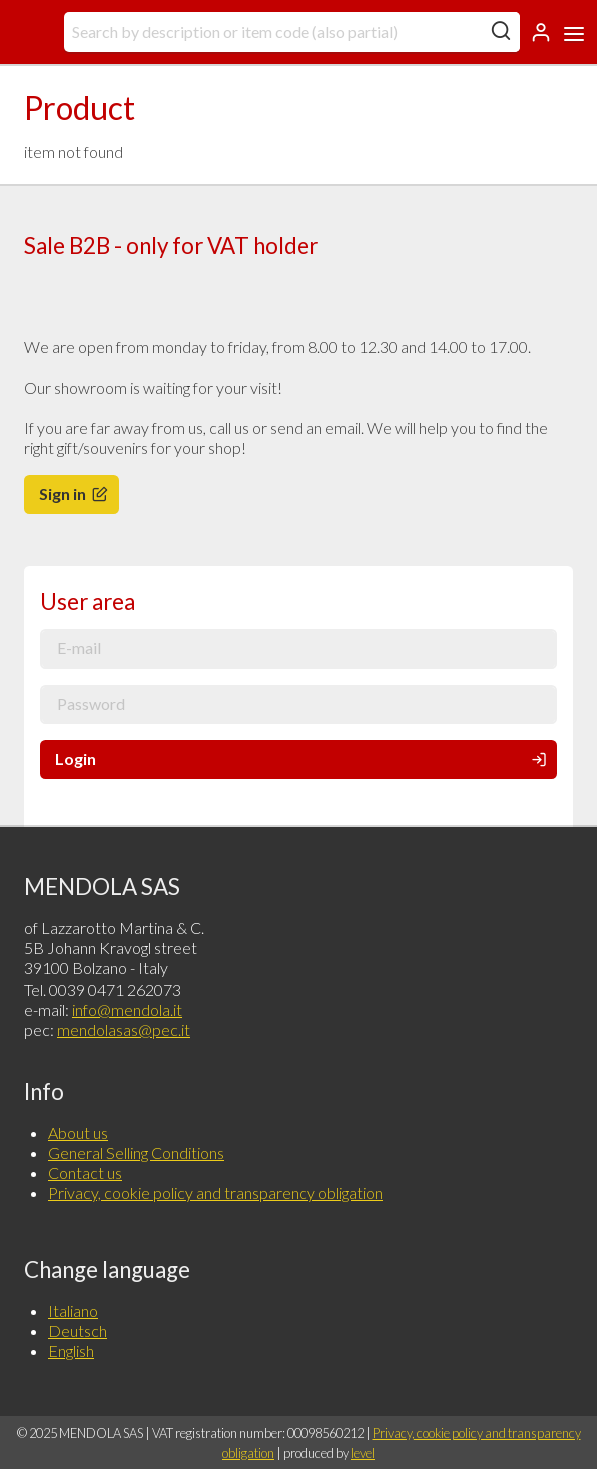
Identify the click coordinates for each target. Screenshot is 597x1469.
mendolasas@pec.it (123, 1029)
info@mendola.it (127, 1009)
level (363, 1453)
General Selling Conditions (136, 1152)
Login (302, 758)
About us (78, 1132)
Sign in (75, 493)
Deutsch (77, 1330)
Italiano (73, 1310)
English (71, 1350)
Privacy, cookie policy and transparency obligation (215, 1192)
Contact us (85, 1172)
